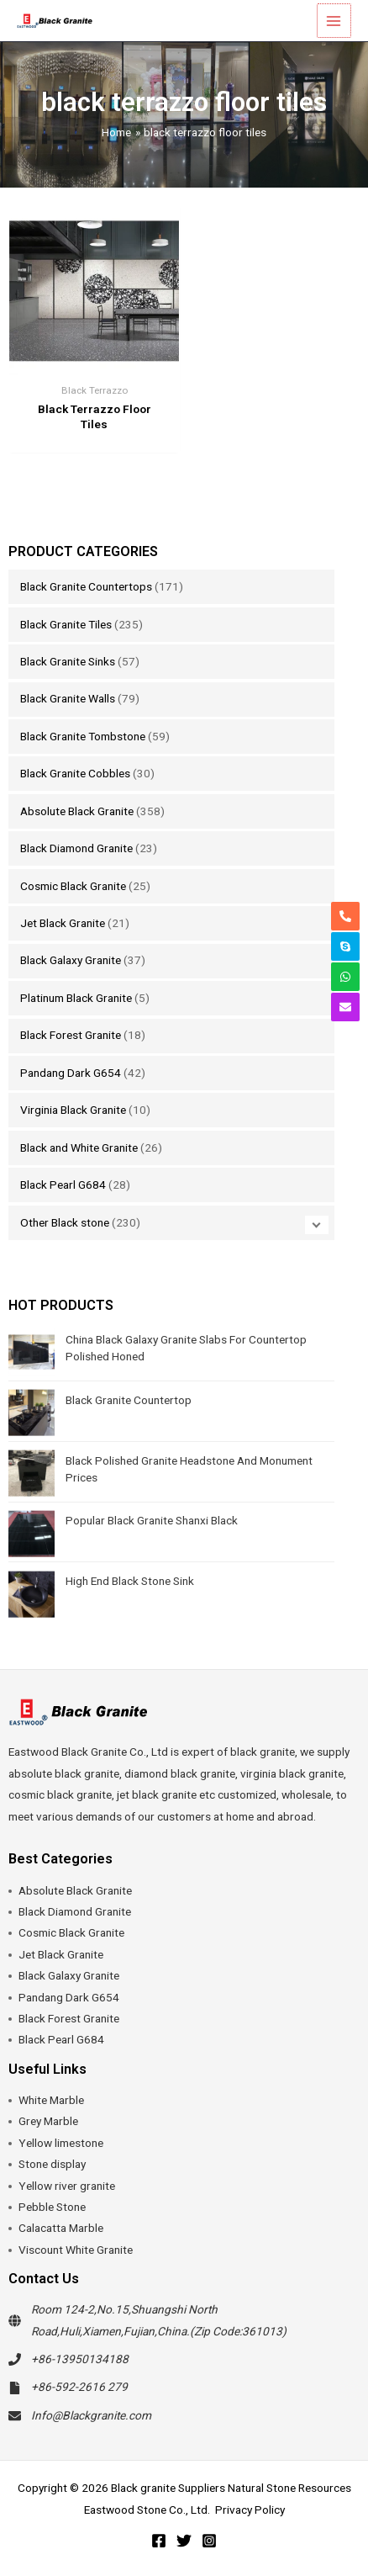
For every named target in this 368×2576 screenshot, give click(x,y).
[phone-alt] (345, 916)
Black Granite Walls (67, 698)
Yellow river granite (66, 2185)
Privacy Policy (250, 2509)
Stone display (52, 2164)
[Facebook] (158, 2540)
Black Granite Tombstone (82, 736)
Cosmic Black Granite (73, 886)
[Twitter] (184, 2540)
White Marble (51, 2100)
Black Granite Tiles (66, 624)
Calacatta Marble (60, 2227)
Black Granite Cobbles (75, 773)
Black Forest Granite (70, 1035)
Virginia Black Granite (73, 1109)
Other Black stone (64, 1222)
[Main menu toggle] (334, 20)
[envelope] (345, 1007)
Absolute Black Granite (77, 811)
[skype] (345, 946)
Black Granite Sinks (67, 661)
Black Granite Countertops (86, 586)
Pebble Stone (52, 2206)
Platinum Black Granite (76, 997)
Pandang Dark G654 (70, 1072)
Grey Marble (48, 2121)
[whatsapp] (345, 976)
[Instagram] (209, 2540)
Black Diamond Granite (76, 848)
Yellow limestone (60, 2142)
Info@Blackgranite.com (91, 2415)
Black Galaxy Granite (70, 960)
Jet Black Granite (62, 923)
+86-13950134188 (80, 2359)
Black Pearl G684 (63, 1184)
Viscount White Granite (75, 2249)
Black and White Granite (79, 1147)
